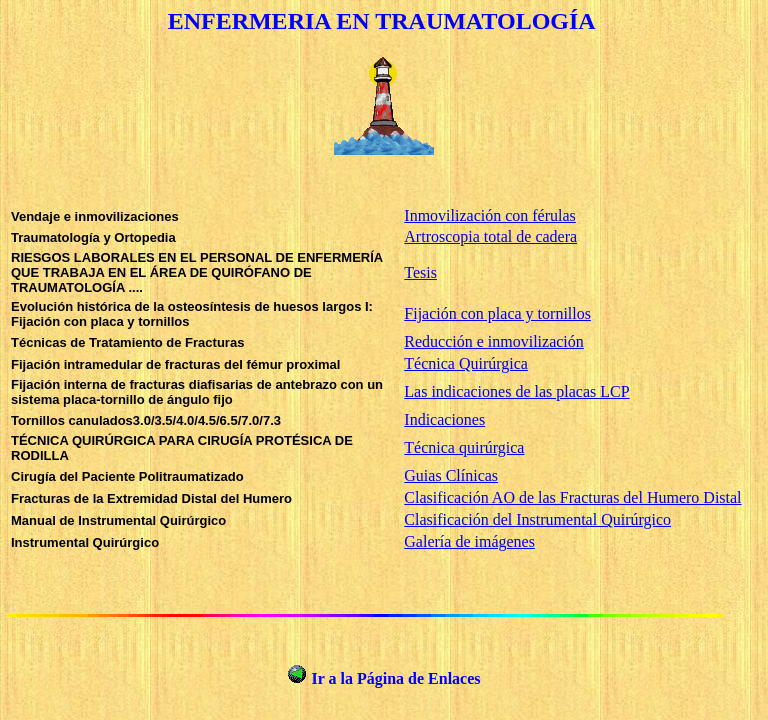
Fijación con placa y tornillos (497, 313)
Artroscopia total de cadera (490, 236)
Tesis (420, 272)
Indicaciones (444, 419)
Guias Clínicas (451, 475)
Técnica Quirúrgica (466, 363)
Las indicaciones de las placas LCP (516, 391)
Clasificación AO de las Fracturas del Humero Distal (572, 497)
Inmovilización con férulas (490, 215)
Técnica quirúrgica (464, 447)
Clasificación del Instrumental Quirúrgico (537, 519)
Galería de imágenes (469, 541)
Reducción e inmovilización (494, 341)
